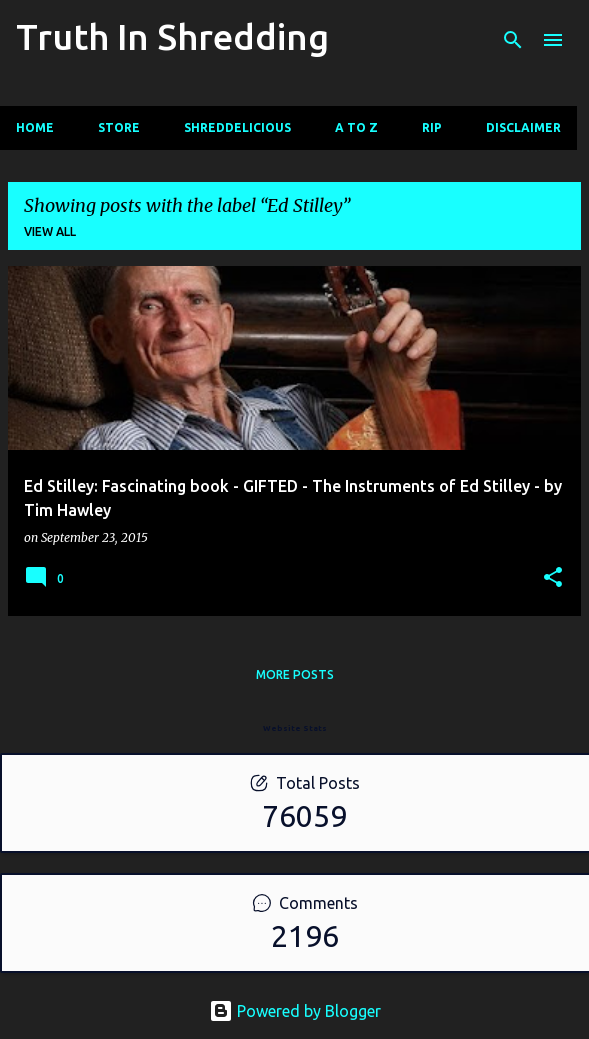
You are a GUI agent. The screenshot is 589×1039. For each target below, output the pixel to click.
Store (119, 127)
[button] (553, 578)
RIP (432, 127)
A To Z (356, 127)
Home (35, 127)
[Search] (513, 40)
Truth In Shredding (172, 36)
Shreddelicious (237, 127)
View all (50, 231)
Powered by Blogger (295, 1011)
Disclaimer (523, 127)
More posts (295, 674)
